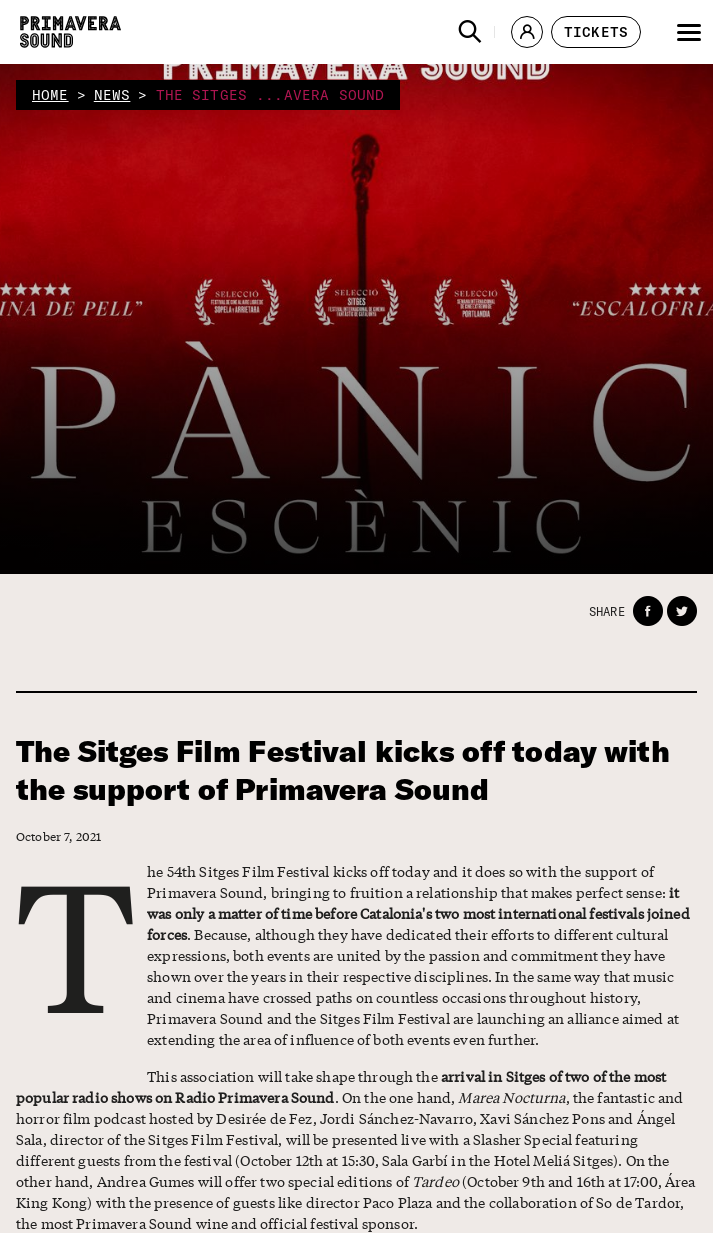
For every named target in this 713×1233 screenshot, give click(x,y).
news (112, 95)
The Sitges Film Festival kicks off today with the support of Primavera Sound (343, 770)
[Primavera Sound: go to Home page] (70, 32)
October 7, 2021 (58, 836)
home (50, 95)
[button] (470, 32)
